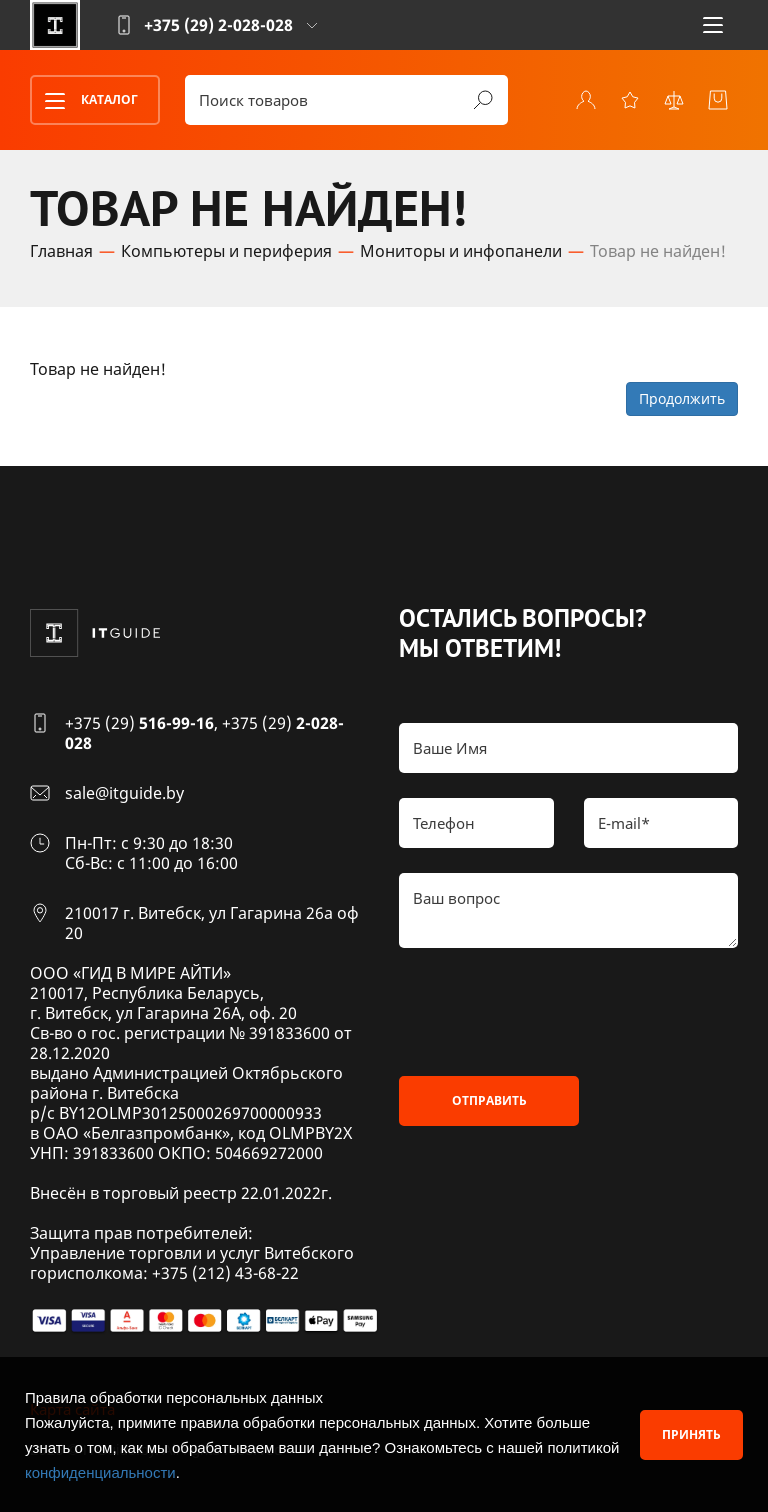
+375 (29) (139, 723)
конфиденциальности (100, 1472)
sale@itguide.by (124, 793)
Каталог (85, 101)
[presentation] (551, 1012)
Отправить (489, 1100)
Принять (691, 1434)
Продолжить (682, 398)
